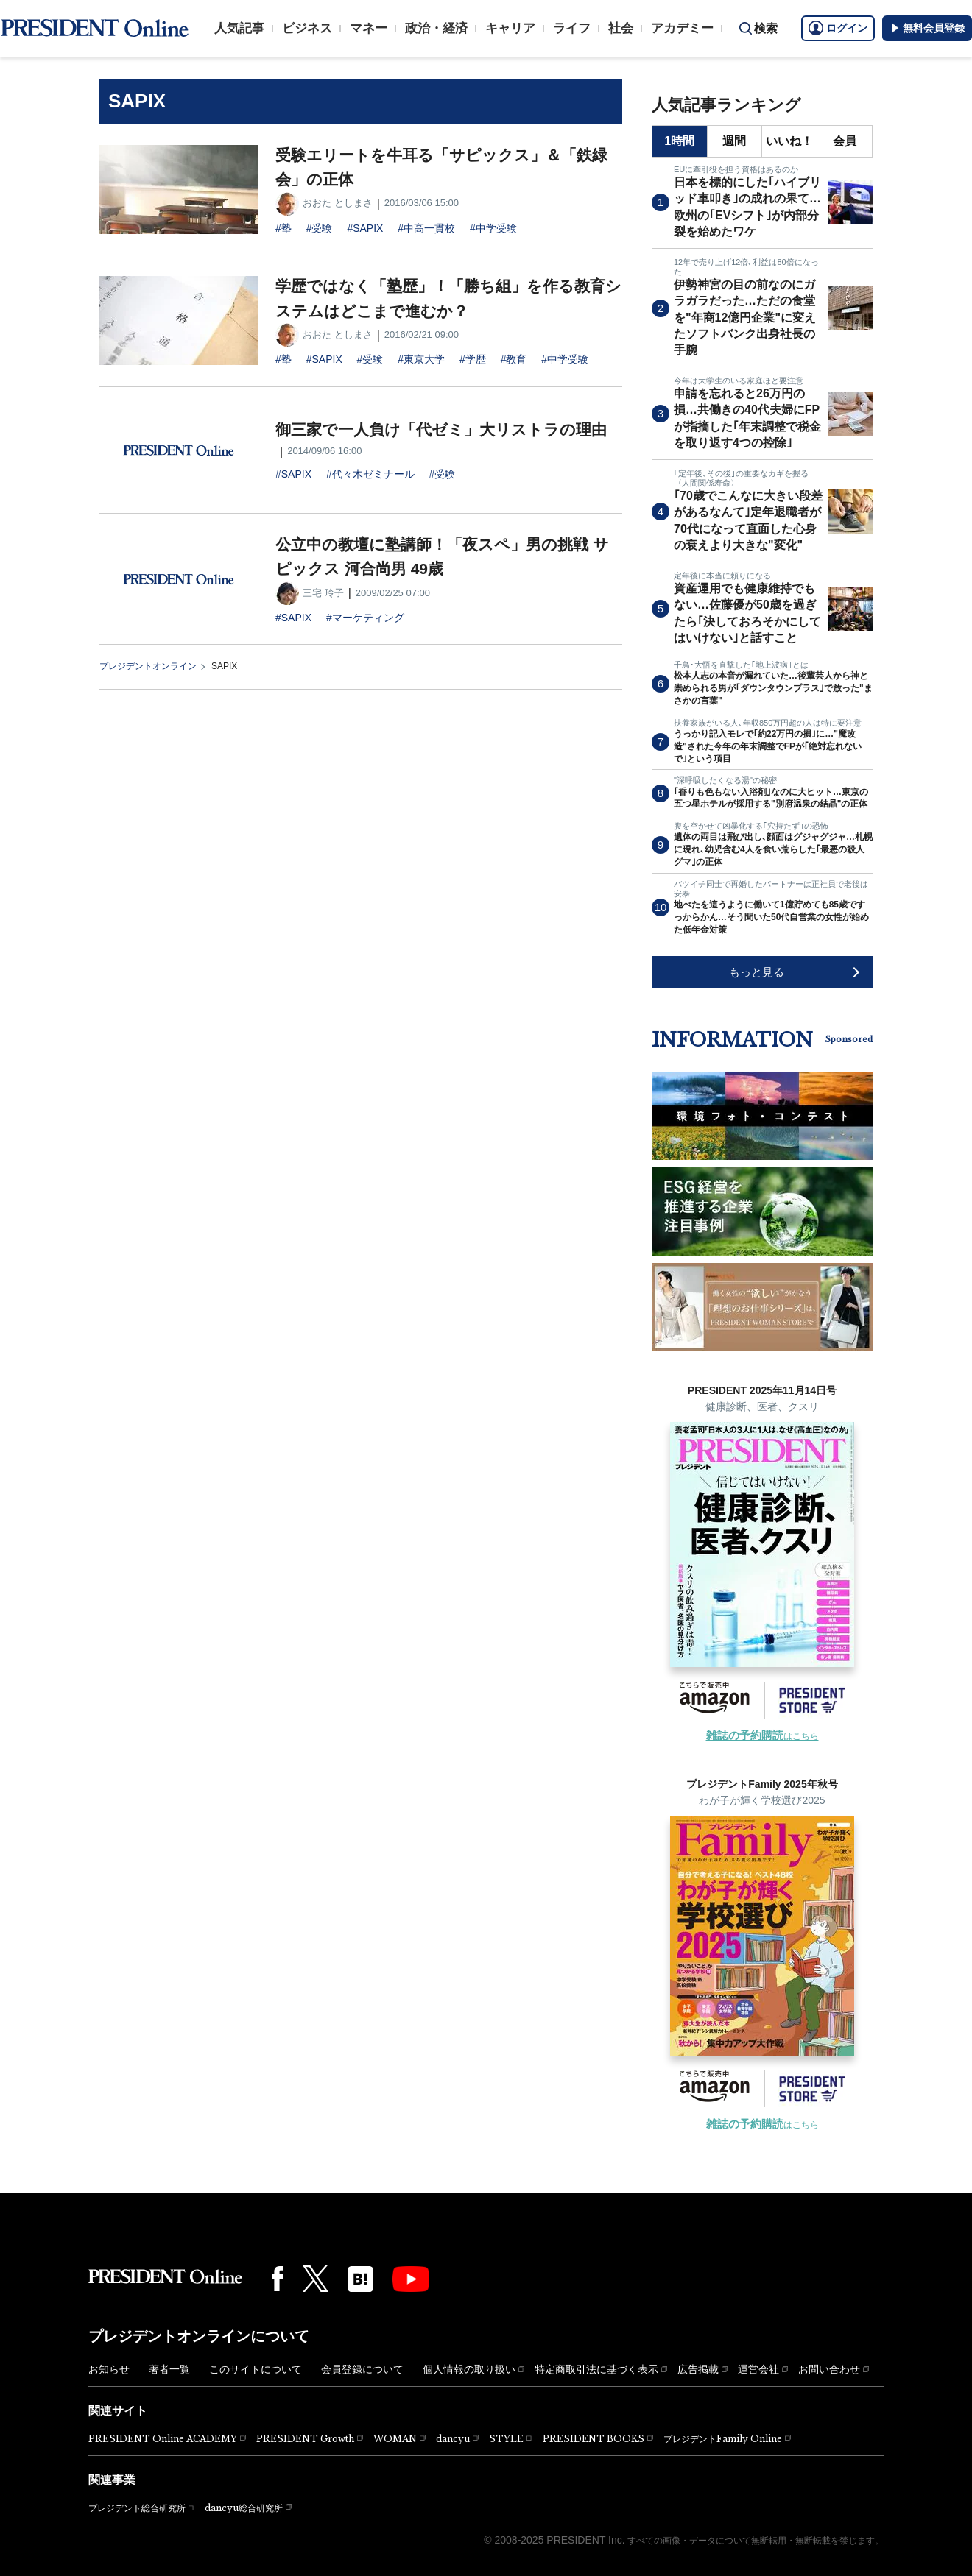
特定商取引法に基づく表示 (596, 2369)
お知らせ (109, 2369)
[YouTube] (410, 2279)
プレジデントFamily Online (722, 2438)
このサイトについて (255, 2369)
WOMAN (395, 2438)
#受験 (319, 228)
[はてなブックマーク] (360, 2279)
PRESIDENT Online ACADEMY (162, 2438)
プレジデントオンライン (148, 666)
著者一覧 (169, 2369)
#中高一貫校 (426, 228)
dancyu (453, 2438)
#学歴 (472, 359)
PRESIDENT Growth (305, 2438)
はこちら (762, 1736)
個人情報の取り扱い (469, 2369)
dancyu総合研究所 (244, 2507)
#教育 (514, 359)
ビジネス (307, 28)
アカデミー (682, 28)
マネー (368, 28)
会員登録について (362, 2369)
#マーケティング (365, 617)
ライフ (572, 28)
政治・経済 (436, 28)
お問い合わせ (829, 2369)
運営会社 (758, 2369)
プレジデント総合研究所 (137, 2508)
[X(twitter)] (315, 2278)
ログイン (838, 28)
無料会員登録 (927, 28)
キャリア (510, 28)
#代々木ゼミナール (370, 474)
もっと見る (756, 972)
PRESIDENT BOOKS (593, 2438)
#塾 (283, 228)
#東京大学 (421, 359)
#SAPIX (365, 228)
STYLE (506, 2438)
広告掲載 (698, 2369)
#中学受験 (493, 228)
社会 (620, 28)
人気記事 (239, 28)
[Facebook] (278, 2278)
